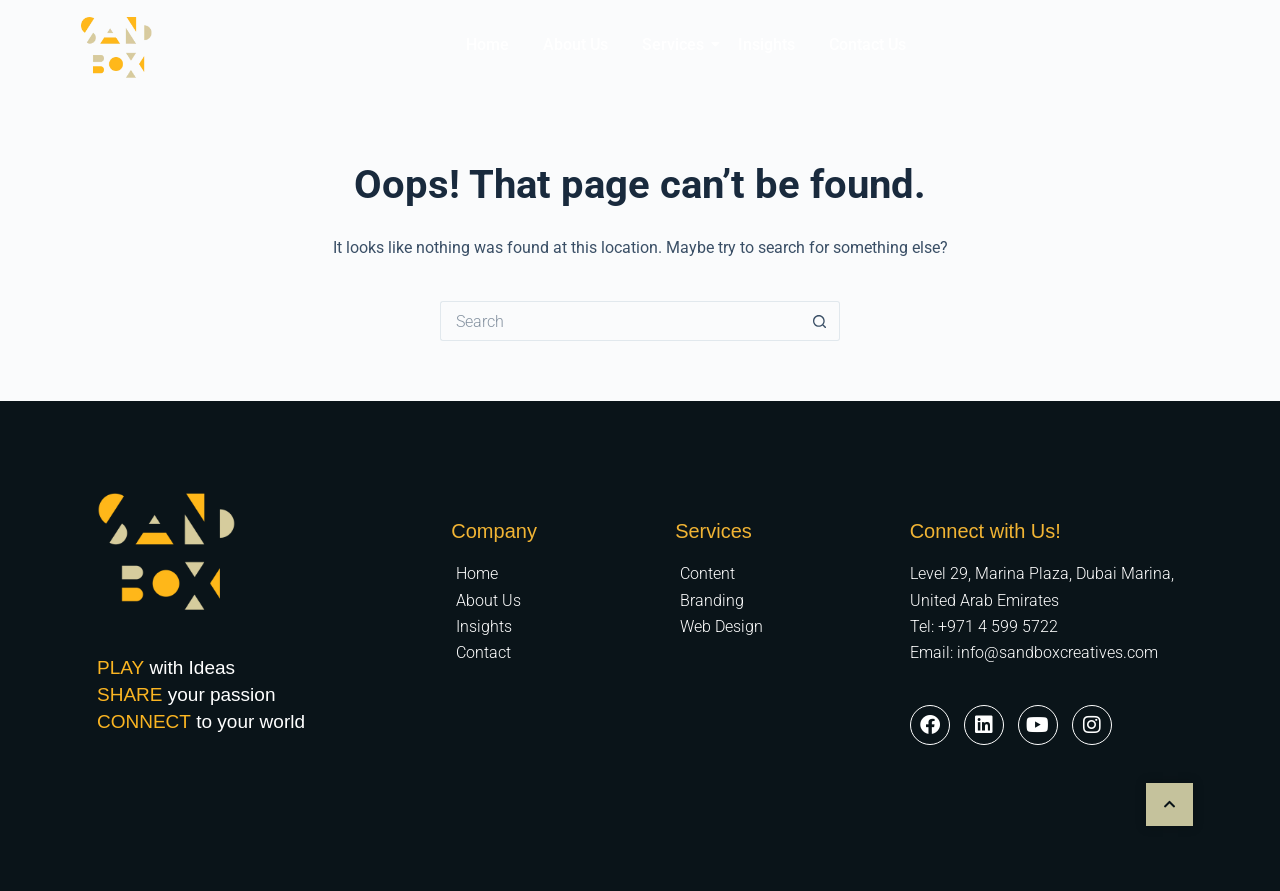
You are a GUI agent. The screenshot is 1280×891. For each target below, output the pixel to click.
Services (676, 44)
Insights (766, 44)
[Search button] (820, 321)
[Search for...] (620, 321)
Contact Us (867, 44)
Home (487, 44)
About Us (575, 44)
